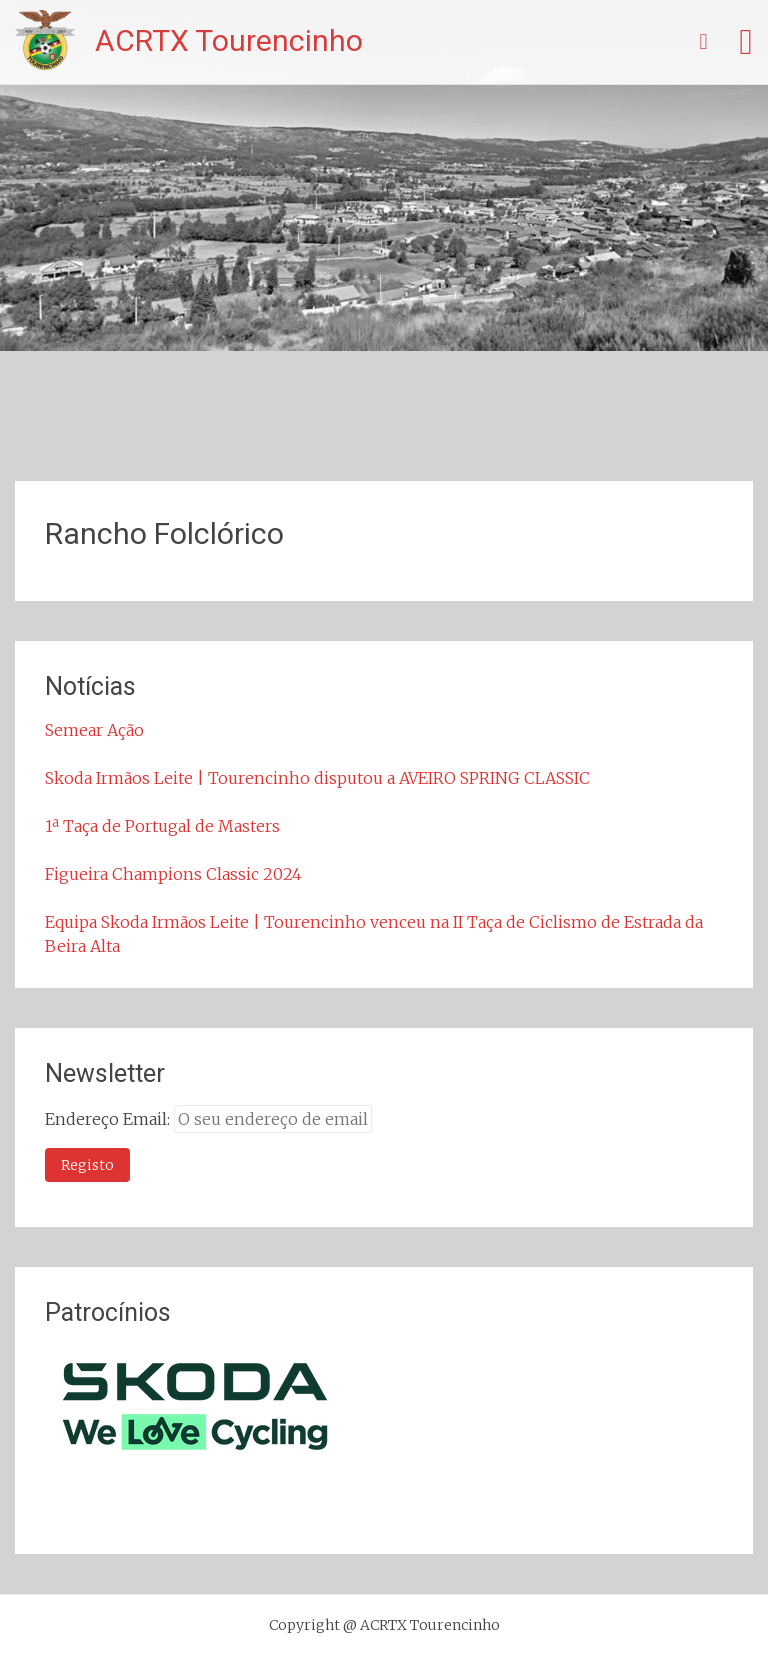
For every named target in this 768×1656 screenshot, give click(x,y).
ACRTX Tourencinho (229, 40)
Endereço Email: (109, 1119)
